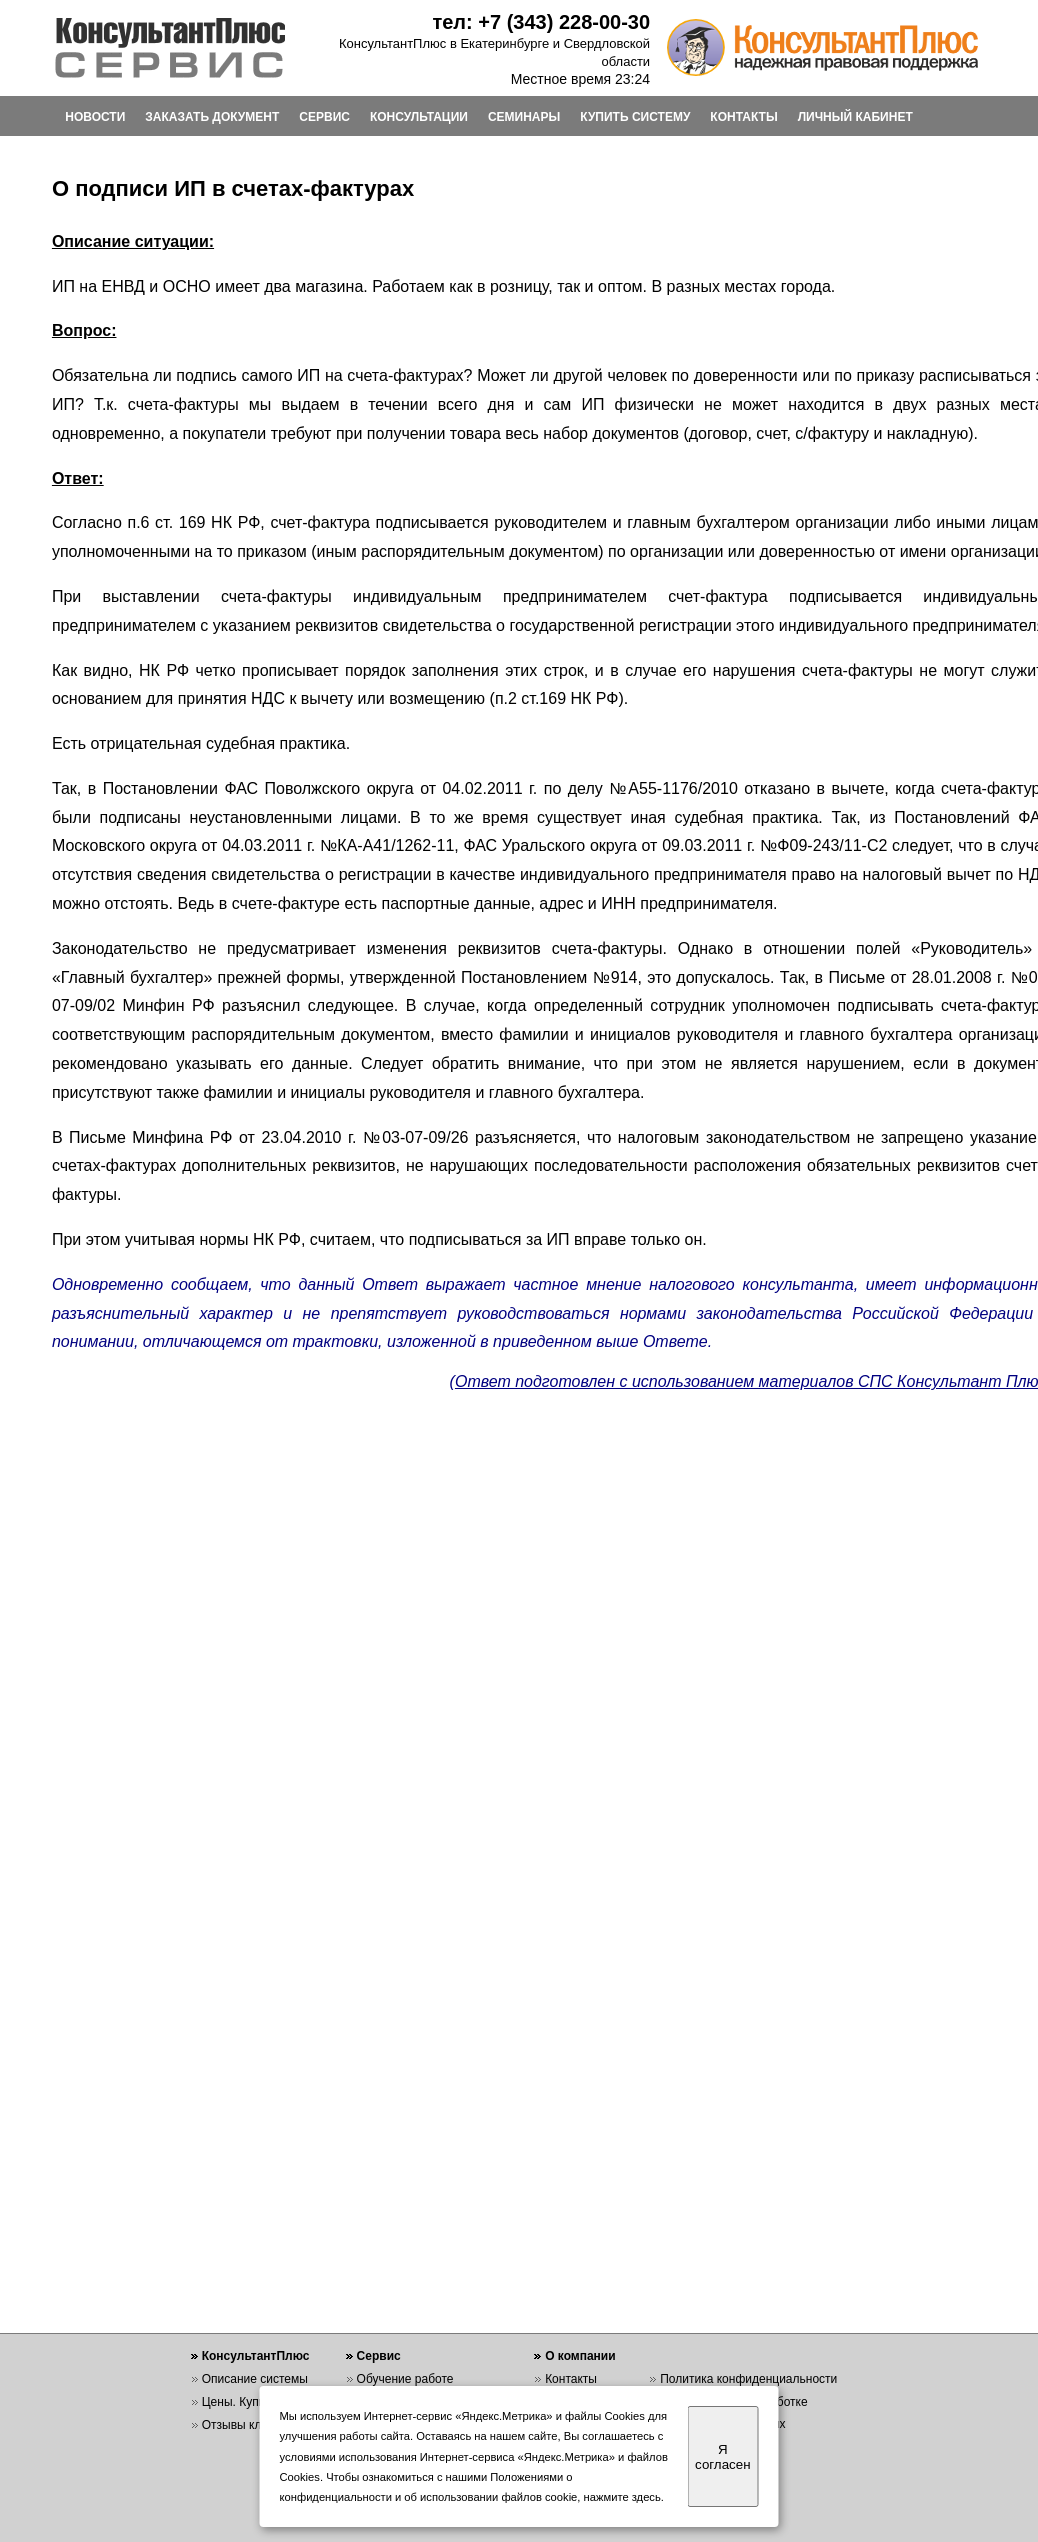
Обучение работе (405, 2379)
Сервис (379, 2356)
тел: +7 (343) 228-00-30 (541, 22)
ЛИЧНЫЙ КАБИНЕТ (855, 117)
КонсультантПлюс (256, 2356)
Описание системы (255, 2379)
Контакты (571, 2379)
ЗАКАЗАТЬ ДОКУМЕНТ (212, 117)
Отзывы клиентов (251, 2425)
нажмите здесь (622, 2497)
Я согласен (722, 2457)
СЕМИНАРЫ (524, 117)
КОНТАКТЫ (743, 117)
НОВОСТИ (95, 117)
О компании (580, 2356)
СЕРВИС (324, 117)
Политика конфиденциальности (748, 2379)
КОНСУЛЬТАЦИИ (419, 117)
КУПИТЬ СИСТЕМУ (635, 117)
